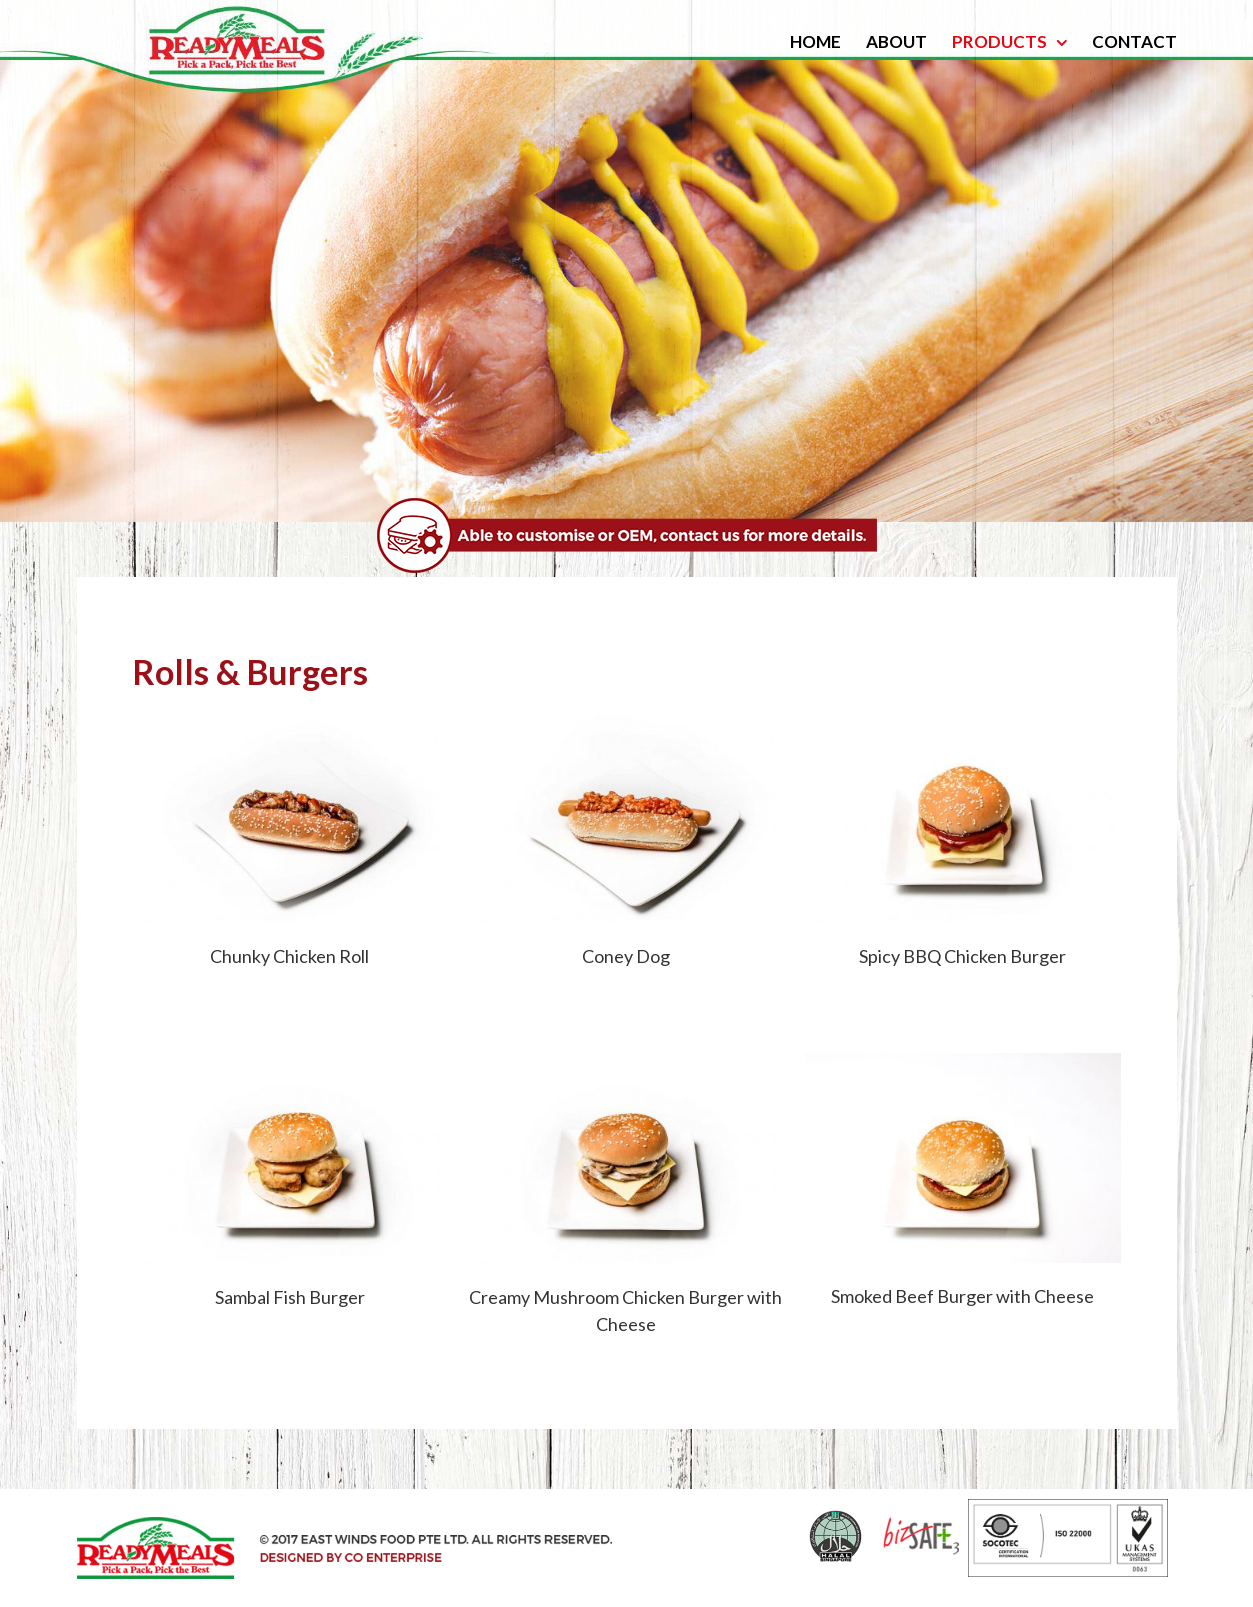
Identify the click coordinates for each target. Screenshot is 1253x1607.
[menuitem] (828, 42)
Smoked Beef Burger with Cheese (962, 1296)
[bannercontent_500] (627, 511)
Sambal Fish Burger (290, 1297)
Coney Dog (626, 956)
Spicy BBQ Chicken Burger (962, 956)
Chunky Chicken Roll (289, 956)
